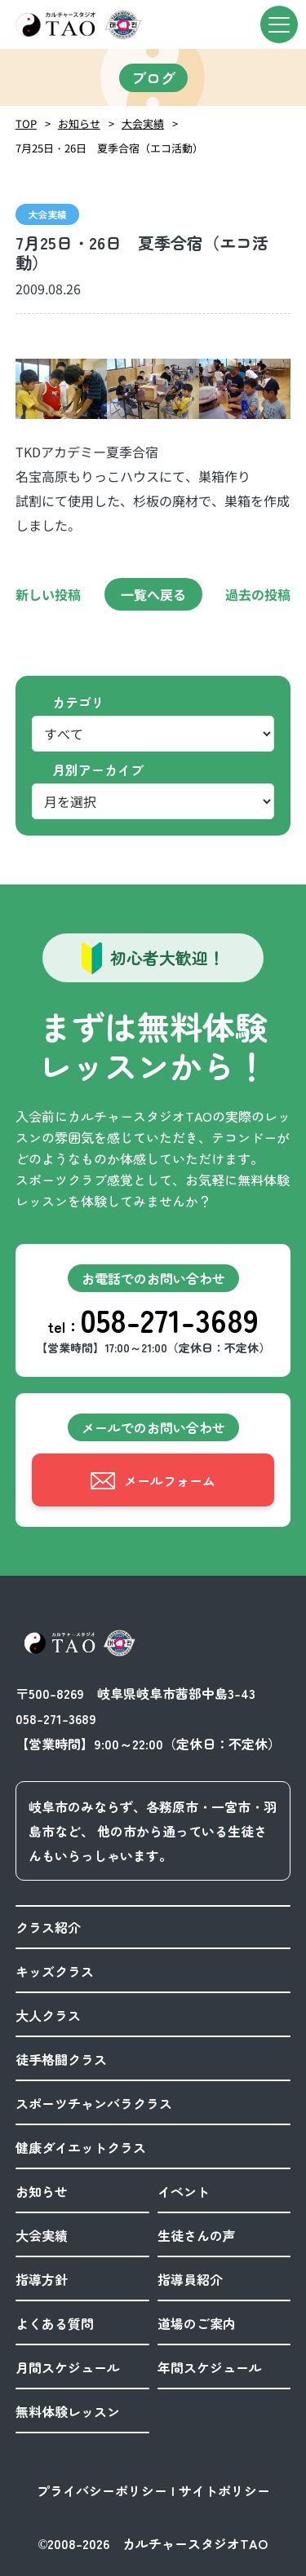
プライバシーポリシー (102, 2490)
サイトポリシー (224, 2490)
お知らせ (79, 123)
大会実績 (143, 123)
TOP (26, 123)
